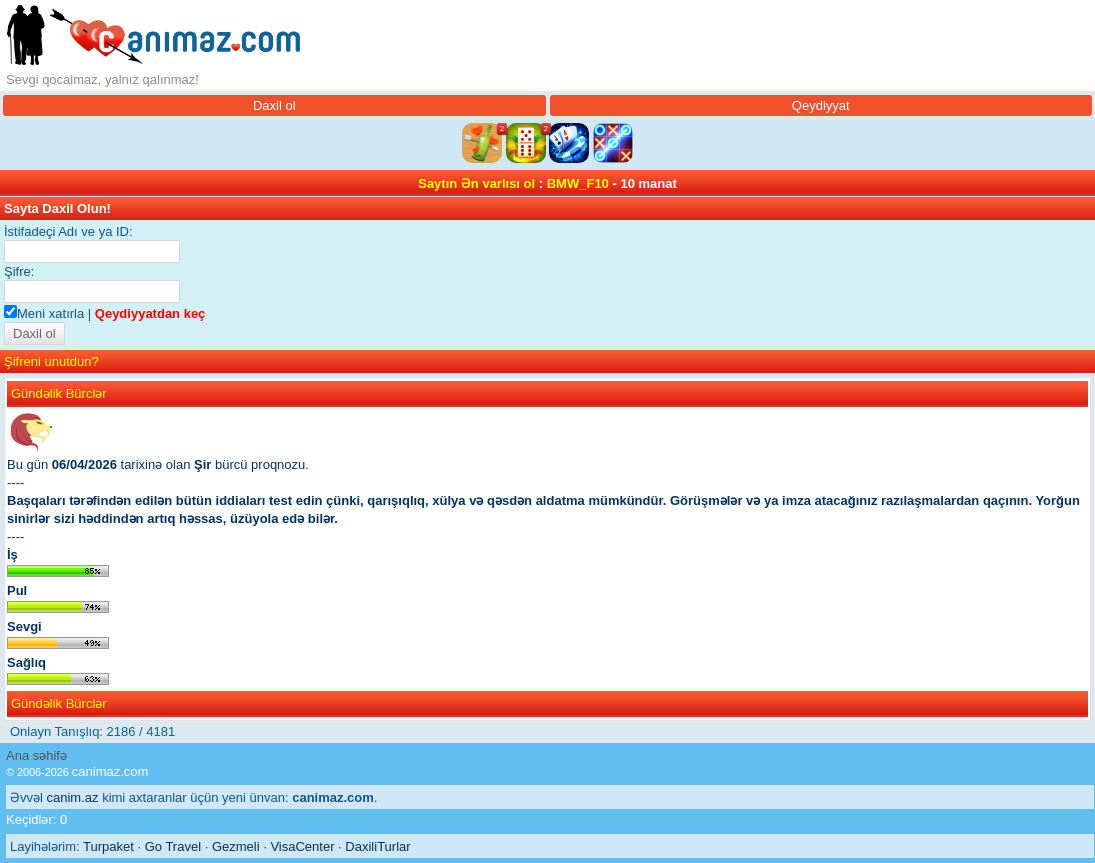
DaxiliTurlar (377, 846)
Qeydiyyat (821, 105)
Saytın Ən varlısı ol (476, 183)
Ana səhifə (36, 755)
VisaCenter (302, 846)
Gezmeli (236, 846)
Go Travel (173, 846)
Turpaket (108, 846)
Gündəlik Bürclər (59, 393)
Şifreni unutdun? (51, 361)
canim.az (73, 797)
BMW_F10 (578, 183)
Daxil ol (274, 105)
